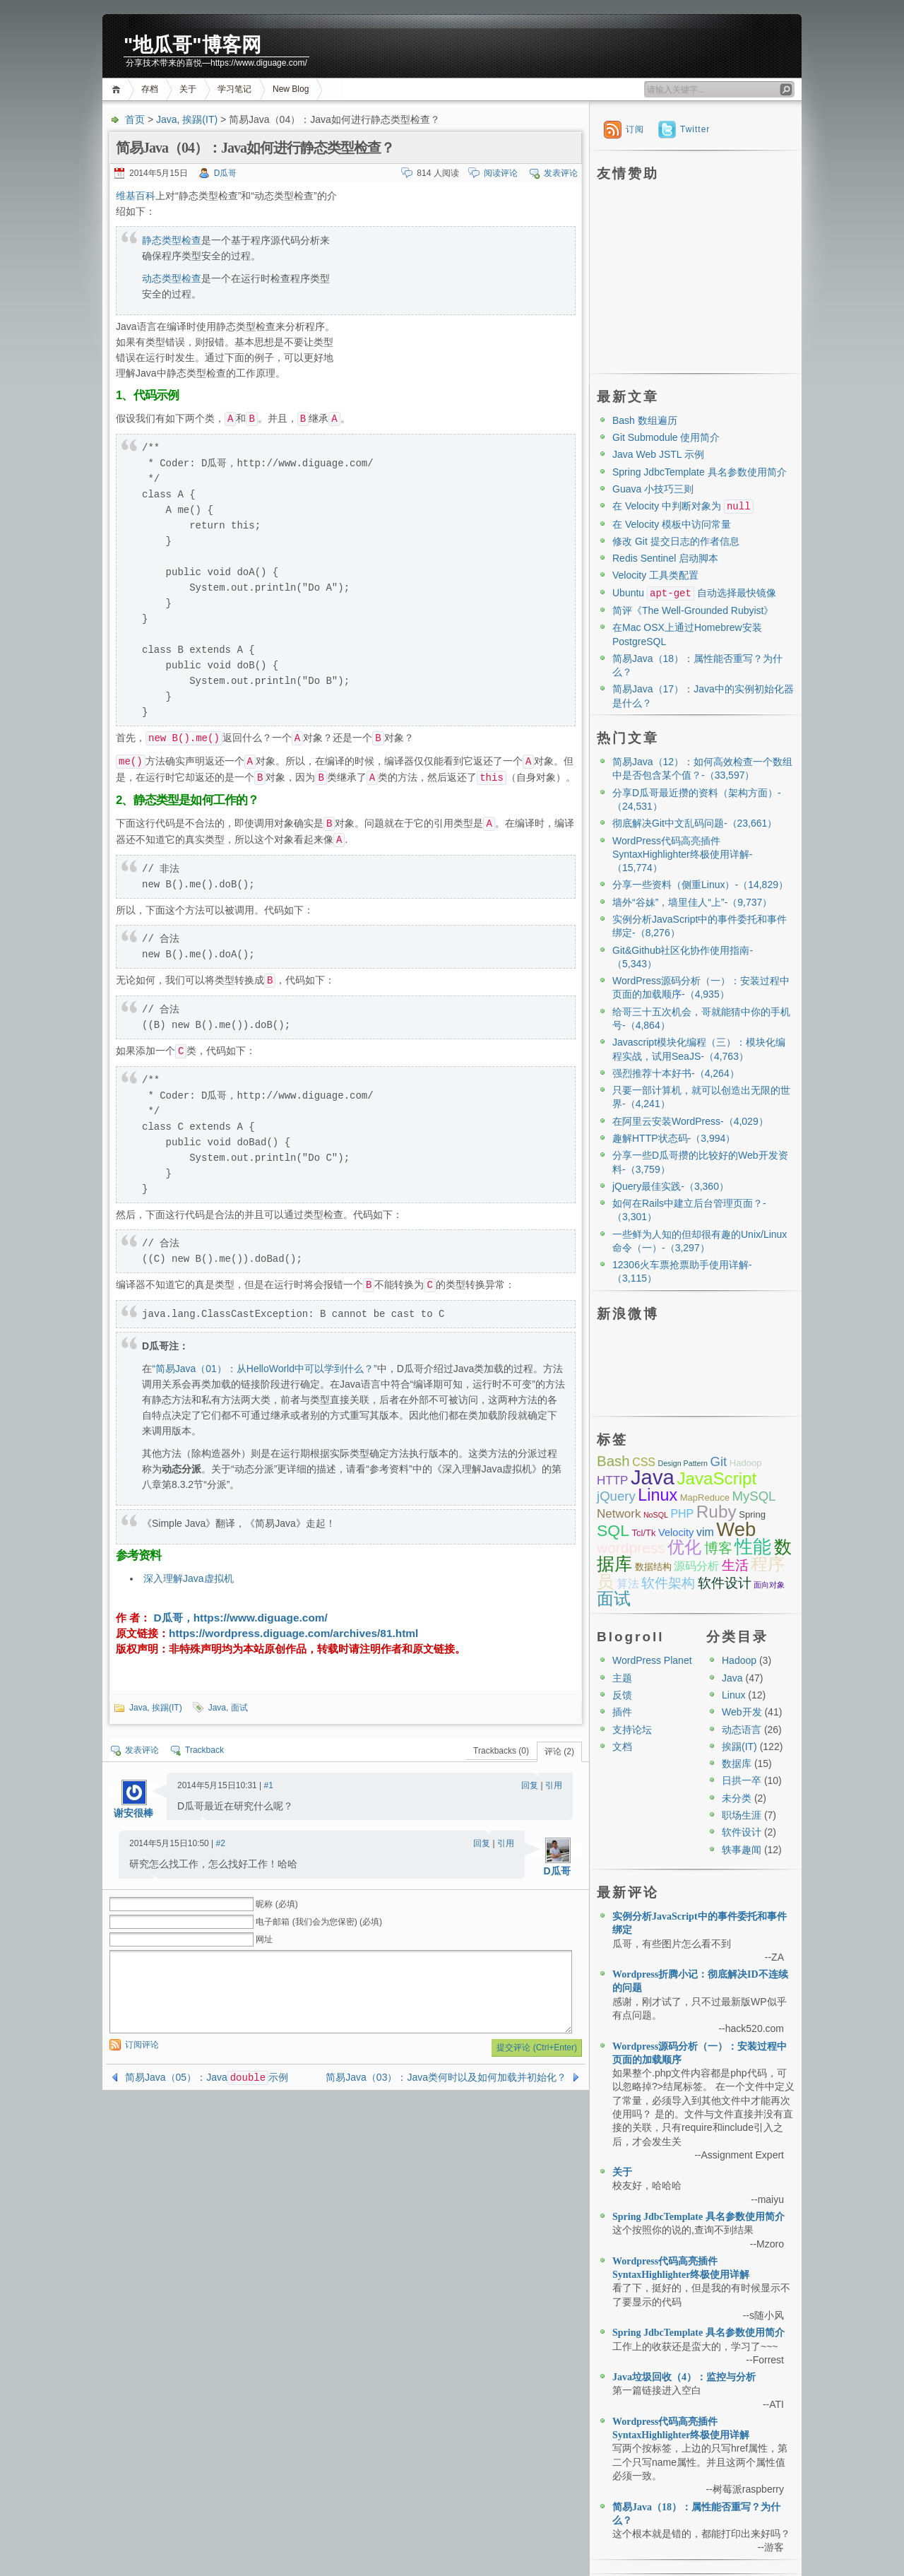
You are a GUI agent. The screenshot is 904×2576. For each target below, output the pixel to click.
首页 (118, 89)
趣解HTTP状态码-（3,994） (673, 1138)
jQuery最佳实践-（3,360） (670, 1186)
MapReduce (705, 1497)
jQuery (616, 1496)
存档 (149, 89)
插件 (622, 1712)
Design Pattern (683, 1463)
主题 (622, 1678)
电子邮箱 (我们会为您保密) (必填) (319, 1922)
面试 (239, 1708)
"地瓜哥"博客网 (192, 45)
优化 (684, 1546)
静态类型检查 (171, 240)
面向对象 (769, 1585)
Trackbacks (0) (501, 1751)
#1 (268, 1785)
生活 (735, 1565)
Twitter (695, 129)
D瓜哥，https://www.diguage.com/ (239, 1618)
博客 (718, 1548)
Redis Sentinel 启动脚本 (665, 558)
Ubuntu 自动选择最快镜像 (694, 592)
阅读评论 (501, 173)
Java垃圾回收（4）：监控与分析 (684, 2377)
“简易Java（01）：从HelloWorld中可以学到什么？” (264, 1368)
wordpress (631, 1548)
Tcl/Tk (643, 1533)
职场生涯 (741, 1815)
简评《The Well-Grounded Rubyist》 (692, 610)
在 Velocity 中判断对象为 (683, 506)
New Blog (291, 89)
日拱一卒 (741, 1780)
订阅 (635, 129)
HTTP (612, 1480)
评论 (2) (559, 1751)
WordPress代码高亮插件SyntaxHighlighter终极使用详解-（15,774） (682, 854)
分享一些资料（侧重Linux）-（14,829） (700, 884)
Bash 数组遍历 (644, 420)
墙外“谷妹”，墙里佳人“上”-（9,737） (692, 902)
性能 (752, 1546)
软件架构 (668, 1583)
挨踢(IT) (200, 119)
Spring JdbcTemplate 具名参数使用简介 (699, 472)
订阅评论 (142, 2045)
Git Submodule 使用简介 (666, 437)
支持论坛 (632, 1729)
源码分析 (696, 1566)
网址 (264, 1939)
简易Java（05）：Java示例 (206, 2077)
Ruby (716, 1511)
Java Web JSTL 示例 (658, 454)
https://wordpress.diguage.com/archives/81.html (293, 1633)
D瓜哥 (225, 173)
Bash (613, 1461)
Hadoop (746, 1463)
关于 (187, 89)
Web (736, 1529)
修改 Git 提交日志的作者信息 (675, 541)
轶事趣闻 (741, 1849)
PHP (682, 1514)
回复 (529, 1785)
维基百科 (135, 195)
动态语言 (741, 1729)
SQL (613, 1530)
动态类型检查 (171, 278)
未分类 (736, 1798)
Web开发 (742, 1712)
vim (705, 1532)
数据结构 (653, 1566)
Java (166, 119)
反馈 (622, 1695)
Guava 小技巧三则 (653, 489)
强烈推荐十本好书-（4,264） (675, 1073)
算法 (628, 1584)
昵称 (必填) (276, 1904)
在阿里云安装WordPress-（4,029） (690, 1121)
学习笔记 (234, 89)
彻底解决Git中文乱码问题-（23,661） (694, 823)
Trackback (204, 1750)
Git (718, 1461)
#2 (220, 1843)
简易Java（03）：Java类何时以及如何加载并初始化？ (446, 2077)
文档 (622, 1746)
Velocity (676, 1532)
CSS (643, 1462)
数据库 (736, 1763)
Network (619, 1513)
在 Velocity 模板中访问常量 (671, 524)
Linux (657, 1495)
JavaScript (716, 1478)
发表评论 (561, 173)
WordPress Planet (652, 1660)
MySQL (753, 1496)
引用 (553, 1785)
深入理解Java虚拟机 (188, 1578)
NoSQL (655, 1515)
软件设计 (724, 1583)
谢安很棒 (133, 1813)
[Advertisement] (457, 287)
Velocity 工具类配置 (655, 575)
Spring (752, 1514)
